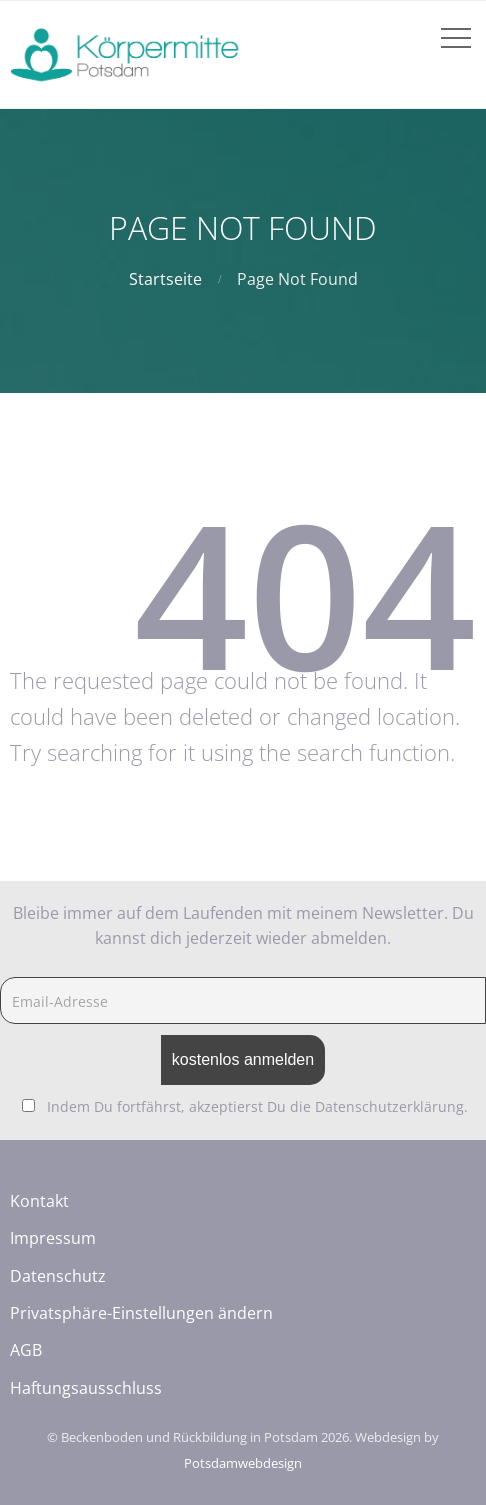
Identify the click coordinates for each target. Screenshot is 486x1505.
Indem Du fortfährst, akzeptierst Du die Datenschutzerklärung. (257, 1106)
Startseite (165, 279)
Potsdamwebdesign (243, 1463)
